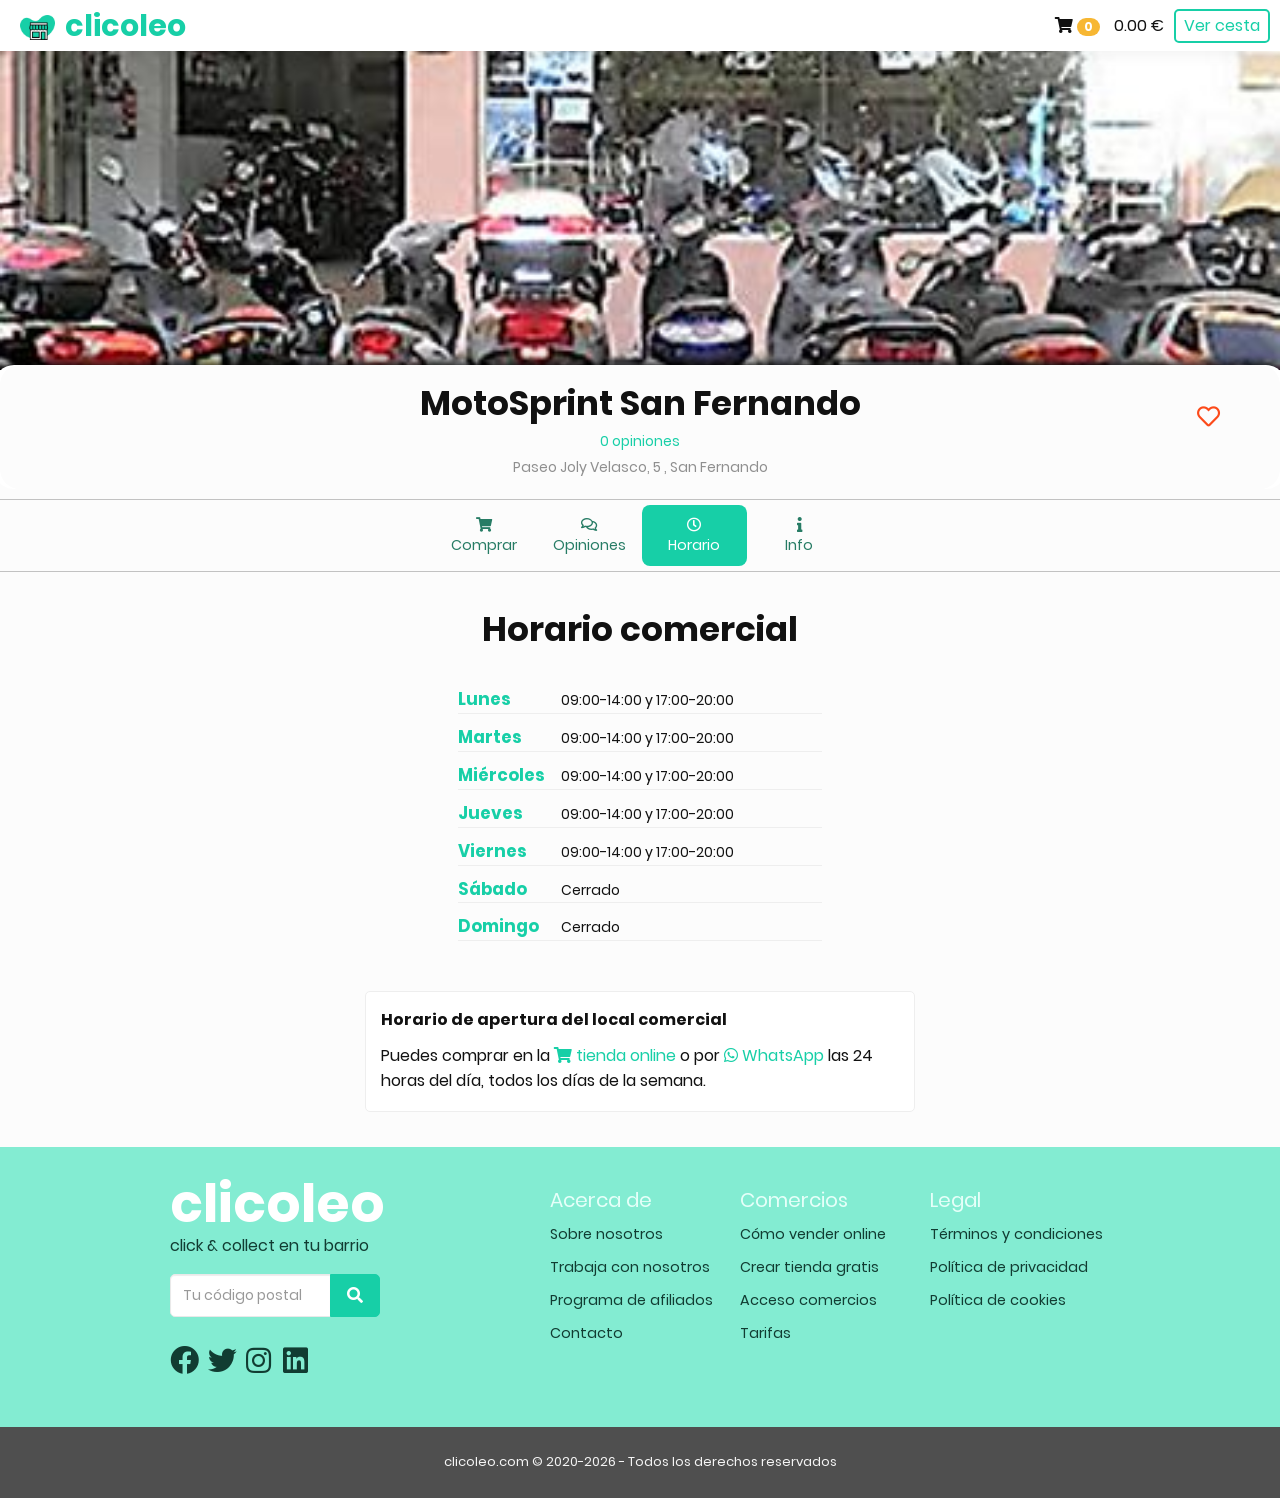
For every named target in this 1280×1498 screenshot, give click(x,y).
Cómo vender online (813, 1234)
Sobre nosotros (606, 1234)
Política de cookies (998, 1300)
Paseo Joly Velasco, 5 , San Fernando (640, 467)
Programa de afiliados (631, 1300)
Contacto (586, 1333)
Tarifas (765, 1333)
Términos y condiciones (1016, 1234)
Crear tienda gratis (809, 1267)
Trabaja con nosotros (630, 1267)
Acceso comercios (808, 1300)
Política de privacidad (1009, 1267)
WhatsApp (774, 1055)
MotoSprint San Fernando (640, 403)
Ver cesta (1222, 25)
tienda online (615, 1055)
